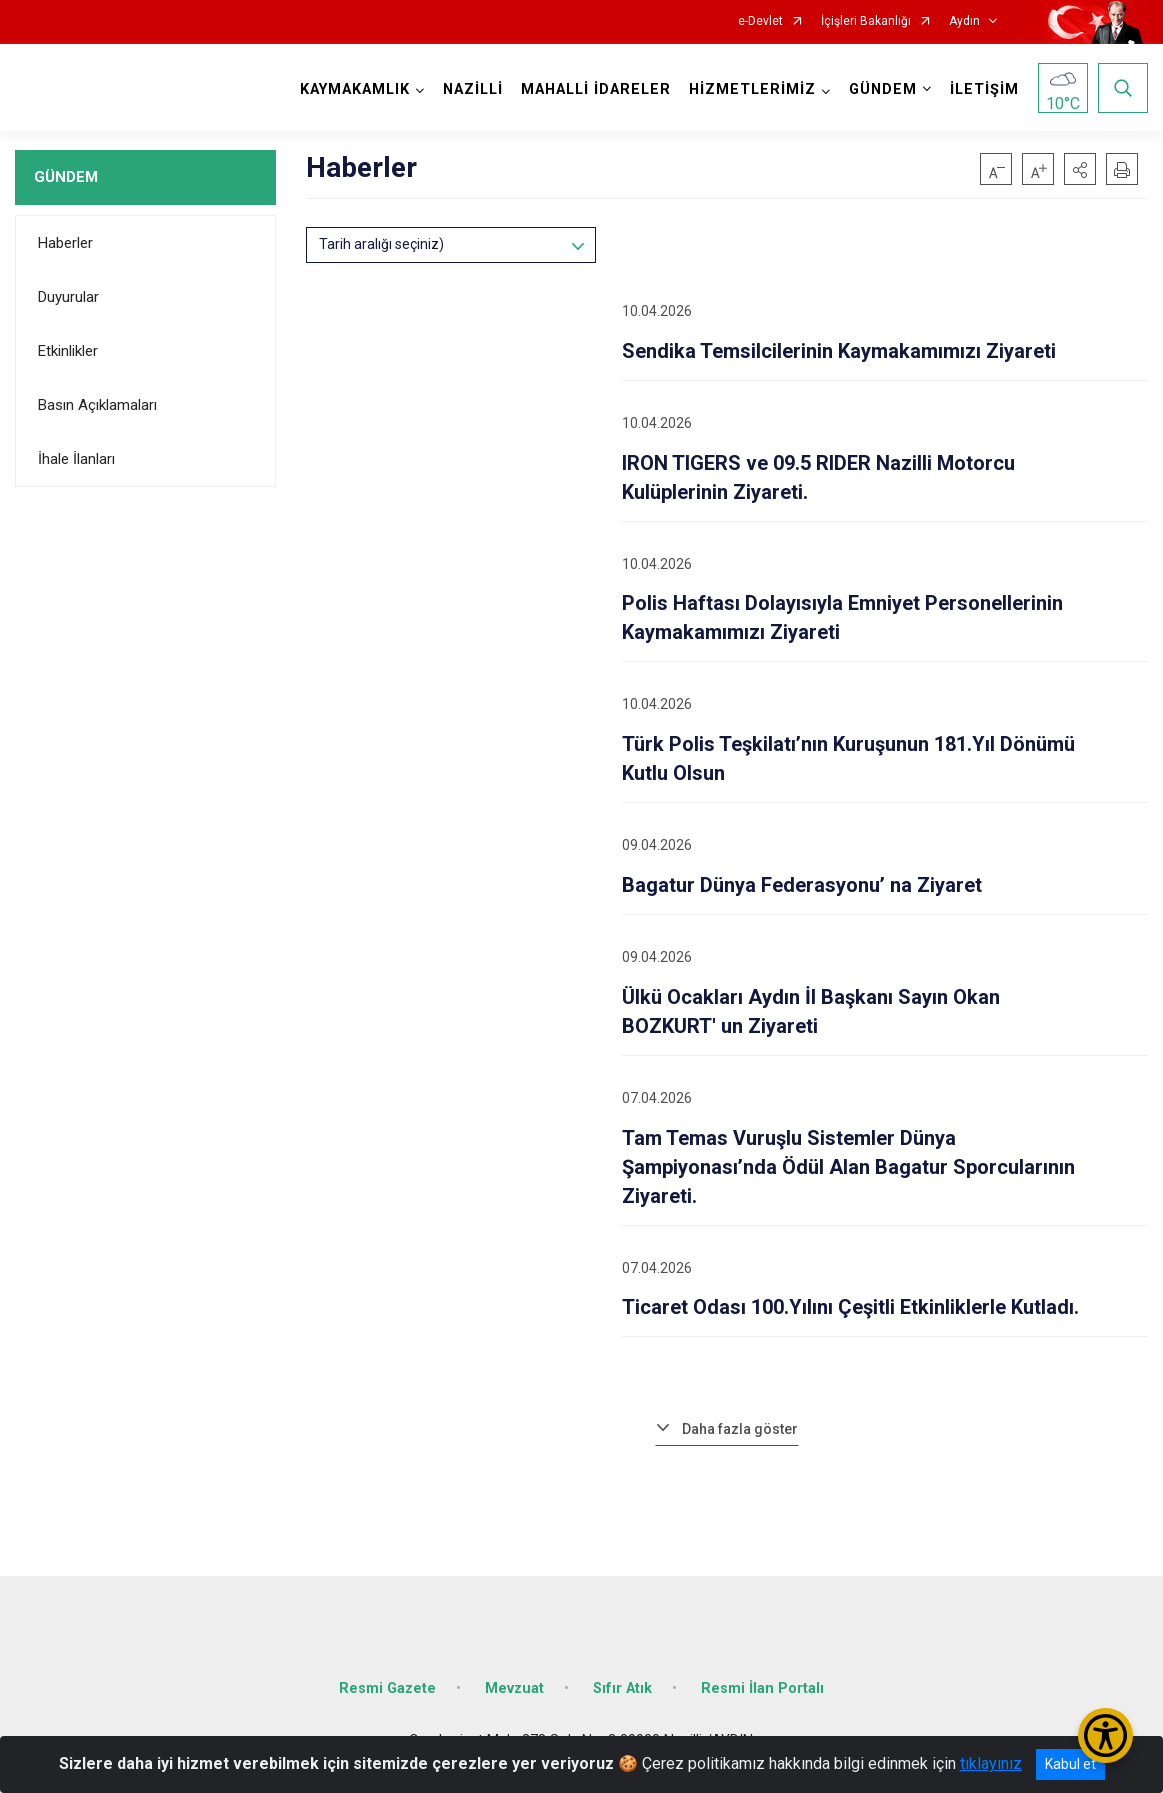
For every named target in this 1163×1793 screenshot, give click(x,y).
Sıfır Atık (622, 1688)
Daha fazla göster (740, 1429)
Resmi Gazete (387, 1688)
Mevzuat (514, 1688)
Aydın (964, 21)
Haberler (65, 243)
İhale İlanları (76, 459)
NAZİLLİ (473, 89)
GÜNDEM (66, 177)
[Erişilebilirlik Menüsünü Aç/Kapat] (1105, 1735)
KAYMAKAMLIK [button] (355, 89)
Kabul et (1070, 1764)
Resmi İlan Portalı (762, 1688)
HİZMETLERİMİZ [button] (752, 89)
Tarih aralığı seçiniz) (381, 244)
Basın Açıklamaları (97, 405)
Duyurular (68, 297)
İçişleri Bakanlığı (866, 21)
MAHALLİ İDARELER (596, 89)
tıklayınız (991, 1763)
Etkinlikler (68, 351)
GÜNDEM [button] (883, 89)
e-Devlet (760, 21)
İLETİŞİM (984, 89)
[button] (1080, 169)
